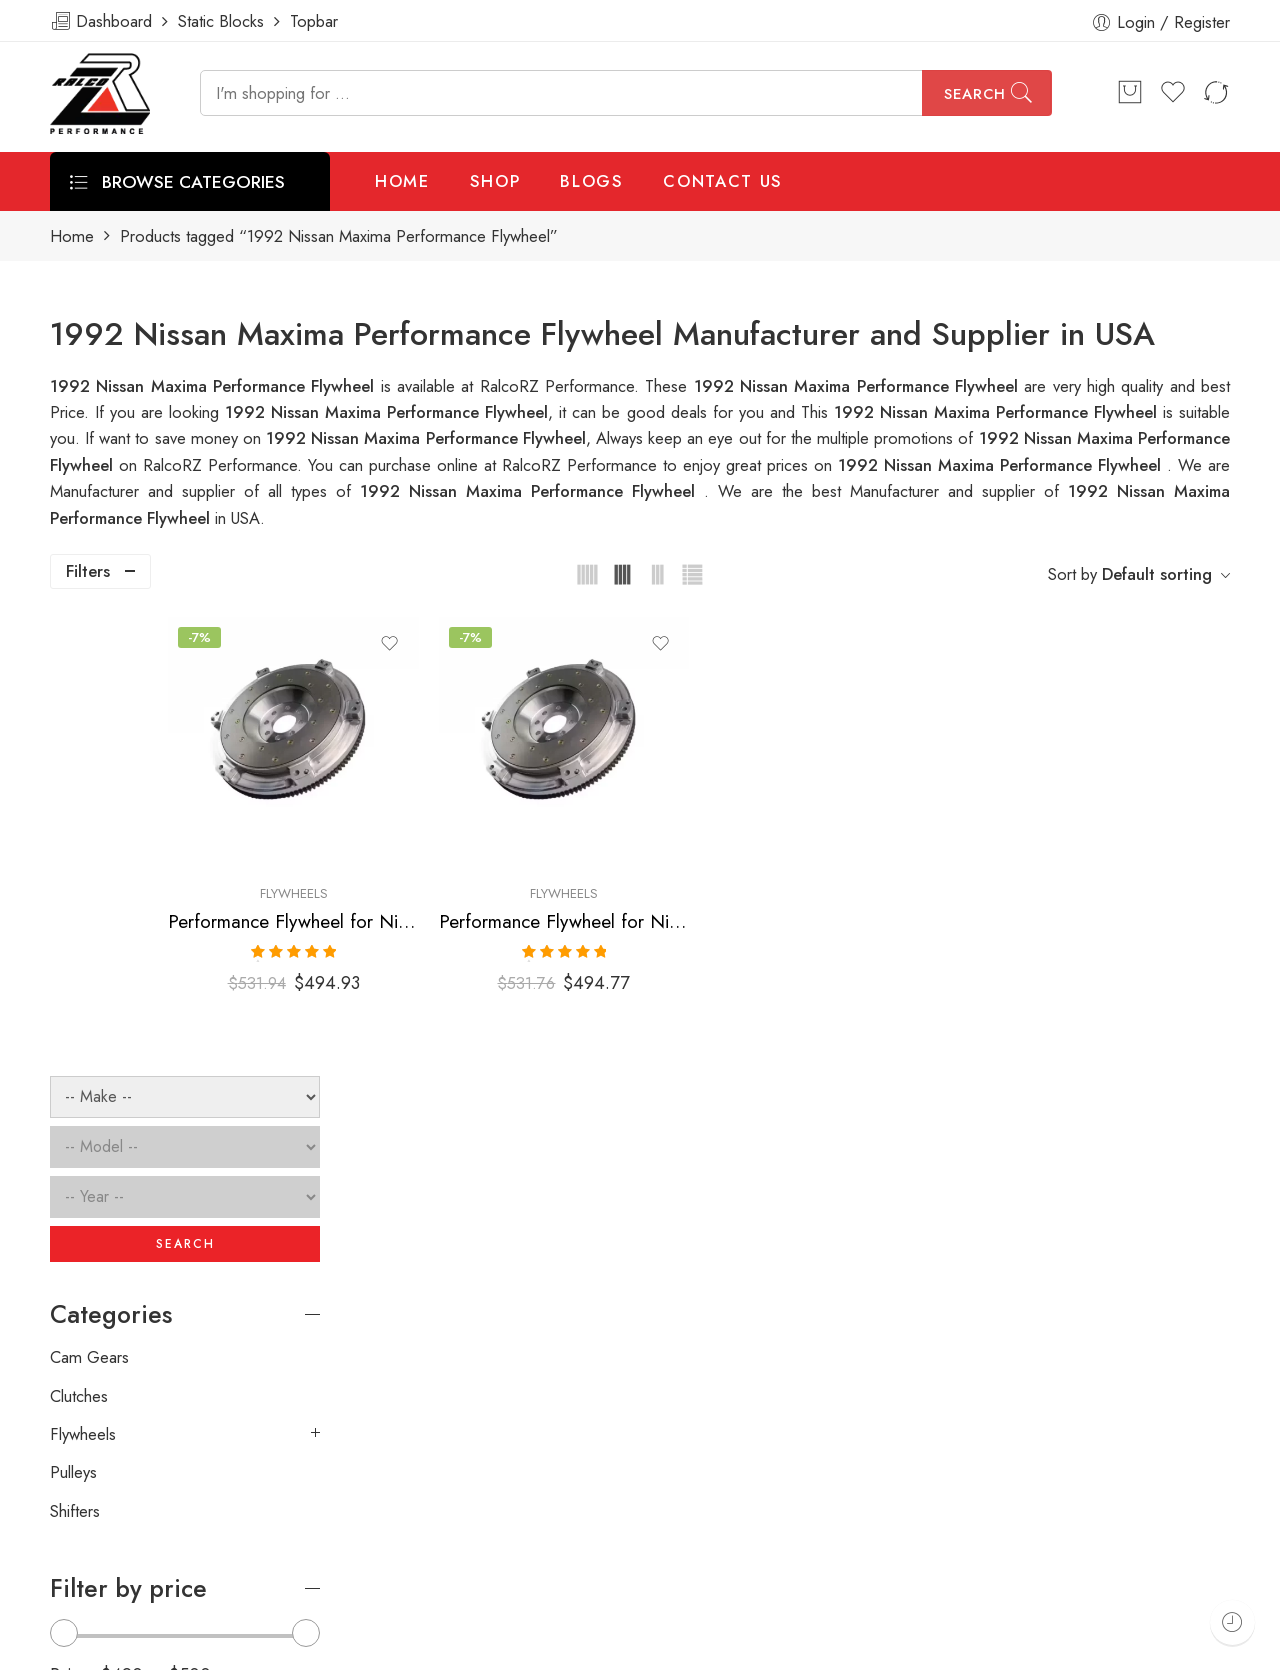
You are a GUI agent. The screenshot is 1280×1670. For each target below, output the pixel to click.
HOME (402, 181)
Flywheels (461, 845)
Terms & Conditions (956, 1647)
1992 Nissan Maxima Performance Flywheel (998, 412)
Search (975, 94)
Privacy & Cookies (1112, 1647)
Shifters (75, 1052)
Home (72, 236)
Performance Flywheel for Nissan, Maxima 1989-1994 (461, 873)
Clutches (79, 937)
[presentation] (928, 1367)
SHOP (495, 181)
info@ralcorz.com (111, 1540)
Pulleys (73, 1014)
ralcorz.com (91, 1576)
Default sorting (1157, 574)
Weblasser (155, 1647)
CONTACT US (723, 181)
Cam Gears (89, 899)
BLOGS (591, 181)
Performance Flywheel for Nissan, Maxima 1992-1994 (684, 873)
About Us (1237, 1647)
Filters (88, 571)
